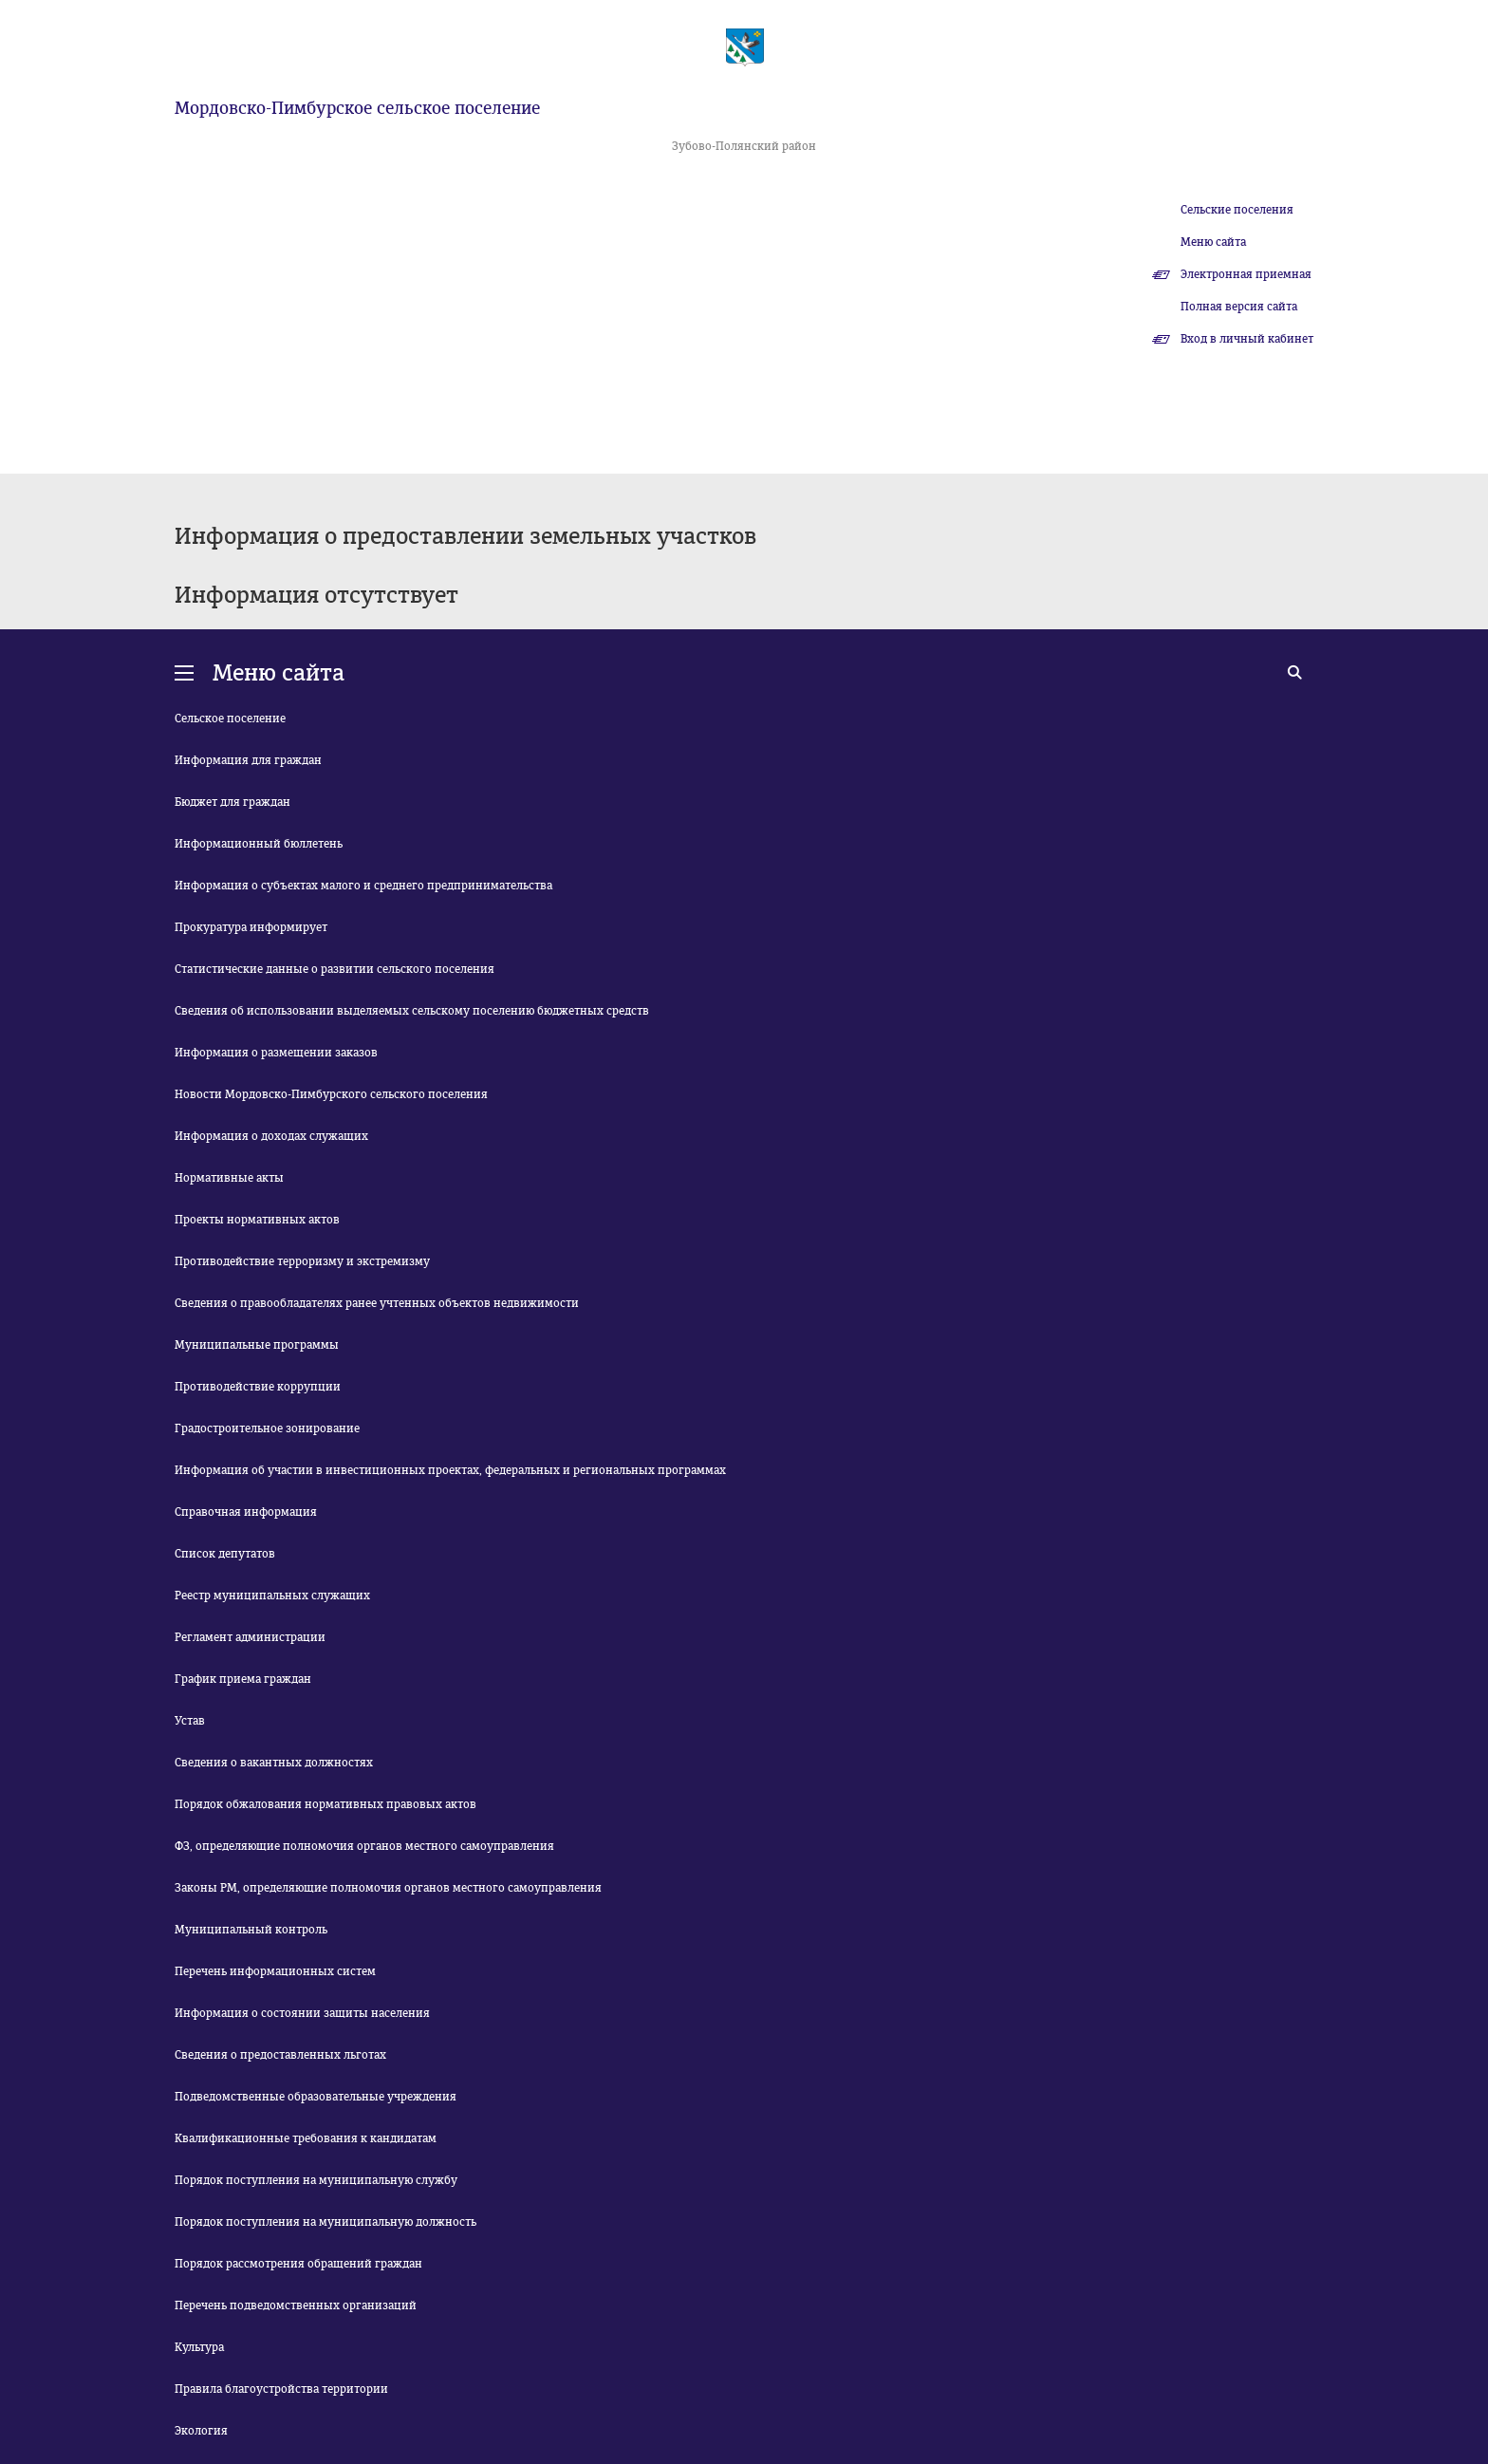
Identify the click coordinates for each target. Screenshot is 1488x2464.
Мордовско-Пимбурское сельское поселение (357, 108)
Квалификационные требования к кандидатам (306, 2138)
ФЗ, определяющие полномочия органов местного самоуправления (364, 1846)
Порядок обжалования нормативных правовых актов (325, 1804)
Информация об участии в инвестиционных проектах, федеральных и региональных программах (450, 1470)
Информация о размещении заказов (276, 1052)
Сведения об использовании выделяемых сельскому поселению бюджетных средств (412, 1010)
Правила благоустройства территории (281, 2389)
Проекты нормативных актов (257, 1219)
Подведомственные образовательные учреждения (315, 2096)
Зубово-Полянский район (744, 146)
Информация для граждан (248, 760)
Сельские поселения (1237, 209)
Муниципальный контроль (251, 1929)
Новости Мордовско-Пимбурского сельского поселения (331, 1094)
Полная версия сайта (1239, 306)
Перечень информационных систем (275, 1971)
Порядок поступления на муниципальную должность (325, 2222)
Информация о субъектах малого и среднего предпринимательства (363, 885)
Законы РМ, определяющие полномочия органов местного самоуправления (388, 1888)
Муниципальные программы (257, 1345)
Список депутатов (225, 1553)
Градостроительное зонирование (267, 1428)
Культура (199, 2347)
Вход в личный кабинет (1247, 338)
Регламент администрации (250, 1637)
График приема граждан (243, 1679)
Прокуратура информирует (251, 927)
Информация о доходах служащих (271, 1136)
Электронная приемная (1246, 274)
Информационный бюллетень (259, 843)
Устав (190, 1720)
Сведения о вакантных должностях (274, 1762)
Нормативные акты (229, 1178)
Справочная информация (246, 1512)
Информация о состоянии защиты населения (302, 2013)
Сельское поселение (230, 718)
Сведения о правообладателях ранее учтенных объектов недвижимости (377, 1303)
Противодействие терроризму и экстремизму (302, 1261)
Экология (201, 2430)
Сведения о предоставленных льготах (280, 2055)
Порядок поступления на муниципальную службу (316, 2180)
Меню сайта (1213, 242)
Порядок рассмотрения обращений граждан (298, 2263)
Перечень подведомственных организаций (296, 2305)
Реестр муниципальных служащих (272, 1595)
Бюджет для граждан (232, 802)
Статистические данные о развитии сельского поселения (334, 969)
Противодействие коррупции (258, 1386)
